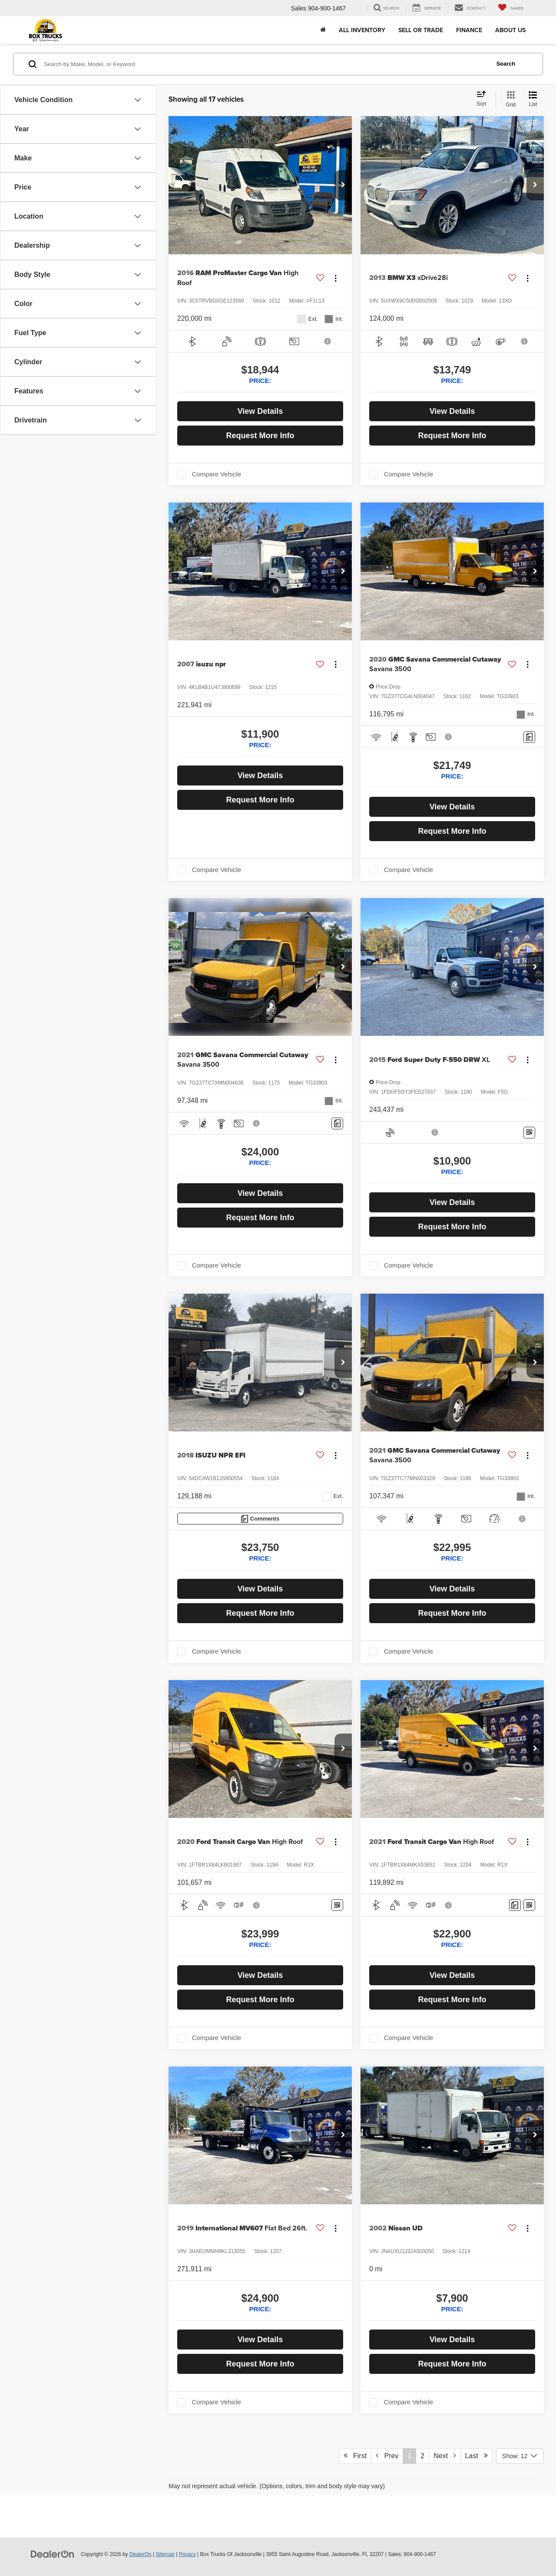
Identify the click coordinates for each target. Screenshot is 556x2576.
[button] (343, 185)
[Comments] (529, 737)
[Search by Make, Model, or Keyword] (265, 63)
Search (505, 63)
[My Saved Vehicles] (511, 8)
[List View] (533, 99)
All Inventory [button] (362, 30)
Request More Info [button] (260, 435)
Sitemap (165, 2554)
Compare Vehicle (216, 474)
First (355, 2456)
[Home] (323, 30)
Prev (387, 2456)
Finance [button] (469, 30)
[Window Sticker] (529, 1132)
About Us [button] (510, 30)
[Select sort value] (484, 99)
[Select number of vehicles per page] (520, 2456)
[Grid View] (509, 99)
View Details (260, 411)
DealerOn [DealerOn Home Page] (140, 2554)
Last (476, 2456)
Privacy (187, 2554)
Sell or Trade (420, 30)
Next (445, 2456)
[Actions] (335, 278)
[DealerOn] (52, 2553)
